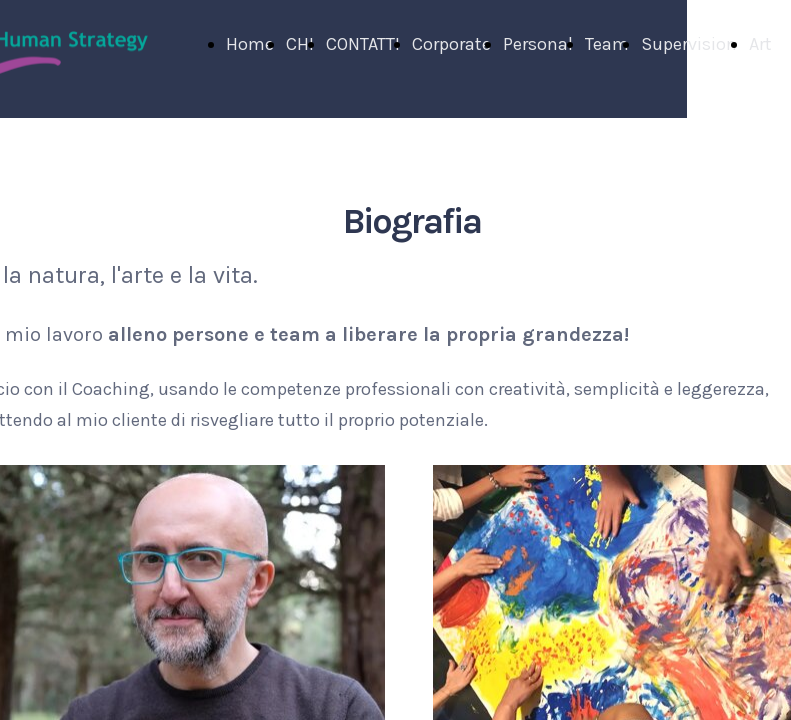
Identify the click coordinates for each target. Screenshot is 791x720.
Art (760, 44)
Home (250, 44)
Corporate (451, 44)
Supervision (689, 44)
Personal (538, 44)
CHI (300, 44)
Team (607, 44)
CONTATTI (363, 44)
